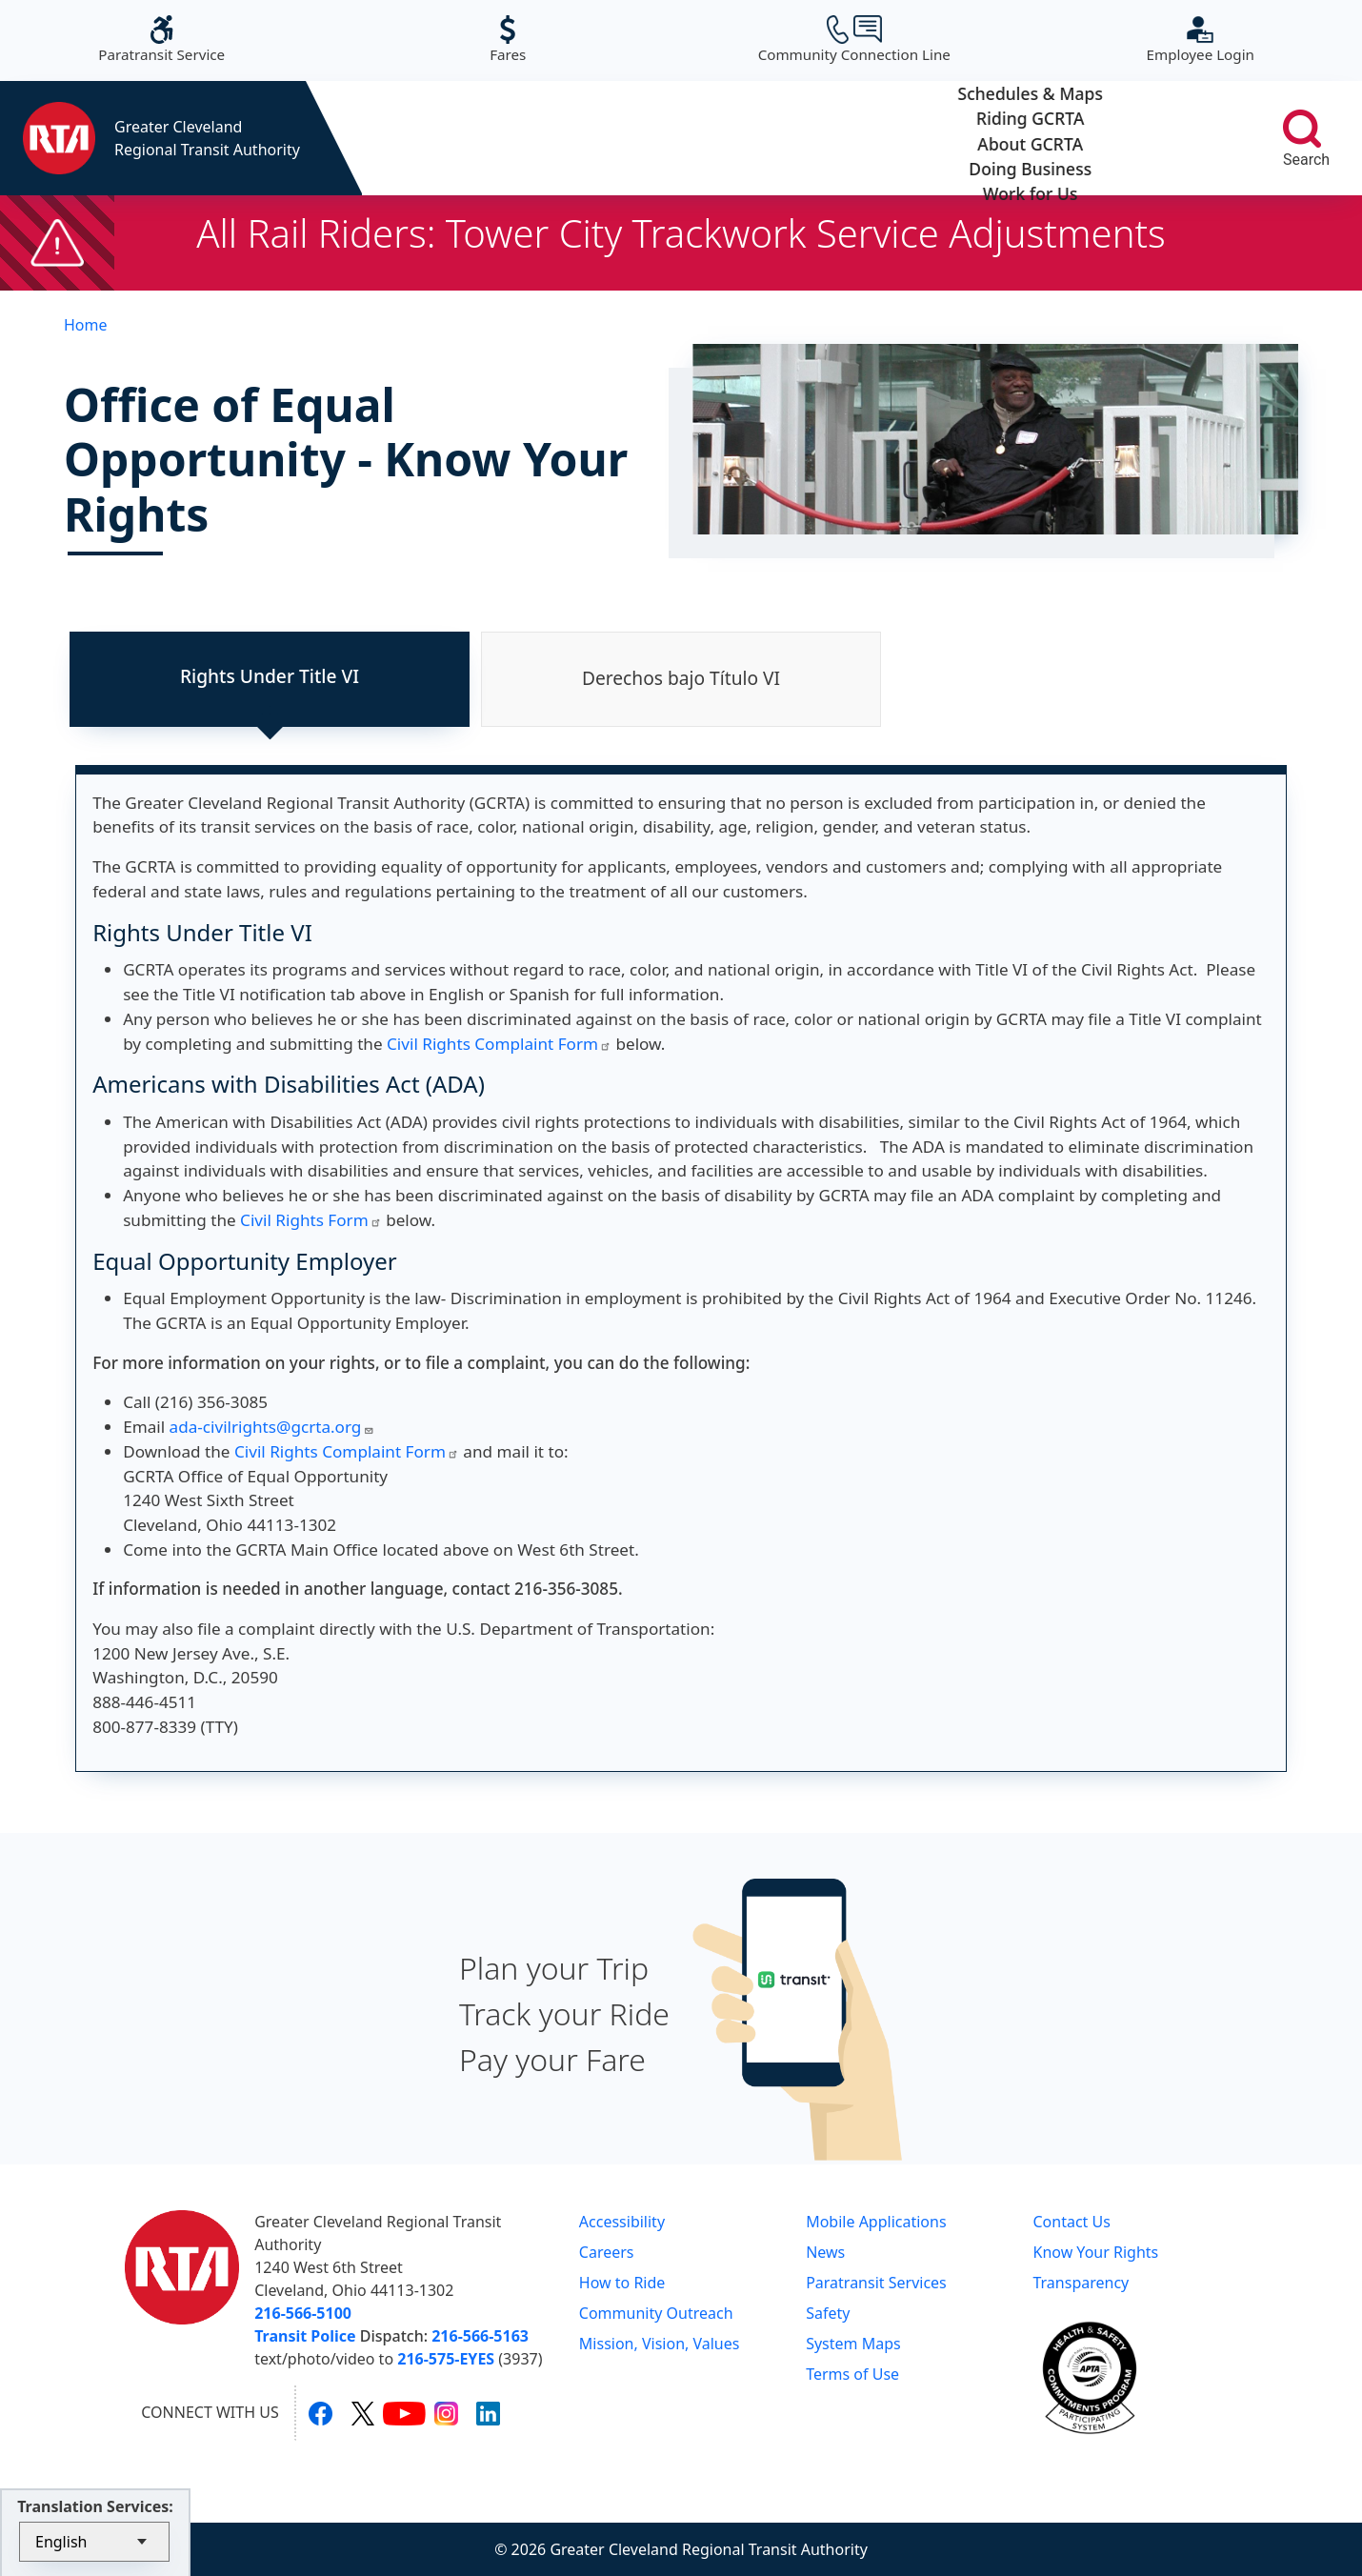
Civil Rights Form (311, 1220)
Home (86, 324)
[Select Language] (94, 2542)
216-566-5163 (480, 2335)
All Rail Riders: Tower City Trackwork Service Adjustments (681, 233)
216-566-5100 (302, 2313)
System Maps (853, 2343)
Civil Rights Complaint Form (499, 1044)
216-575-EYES (445, 2358)
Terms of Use (852, 2374)
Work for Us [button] (1154, 138)
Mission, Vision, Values (659, 2343)
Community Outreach (656, 2313)
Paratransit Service (161, 39)
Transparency (1080, 2282)
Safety (828, 2313)
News (825, 2252)
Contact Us (1071, 2221)
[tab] (270, 679)
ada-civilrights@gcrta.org (272, 1427)
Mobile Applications (876, 2221)
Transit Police (304, 2335)
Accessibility (622, 2221)
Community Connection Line (854, 39)
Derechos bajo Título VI (681, 678)
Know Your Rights (1095, 2252)
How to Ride (622, 2282)
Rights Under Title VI (269, 676)
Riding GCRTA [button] (626, 138)
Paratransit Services (876, 2282)
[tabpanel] (681, 1268)
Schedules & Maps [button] (450, 138)
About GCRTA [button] (802, 138)
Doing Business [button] (977, 138)
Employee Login (1200, 39)
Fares (508, 39)
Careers (606, 2252)
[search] (1302, 129)
